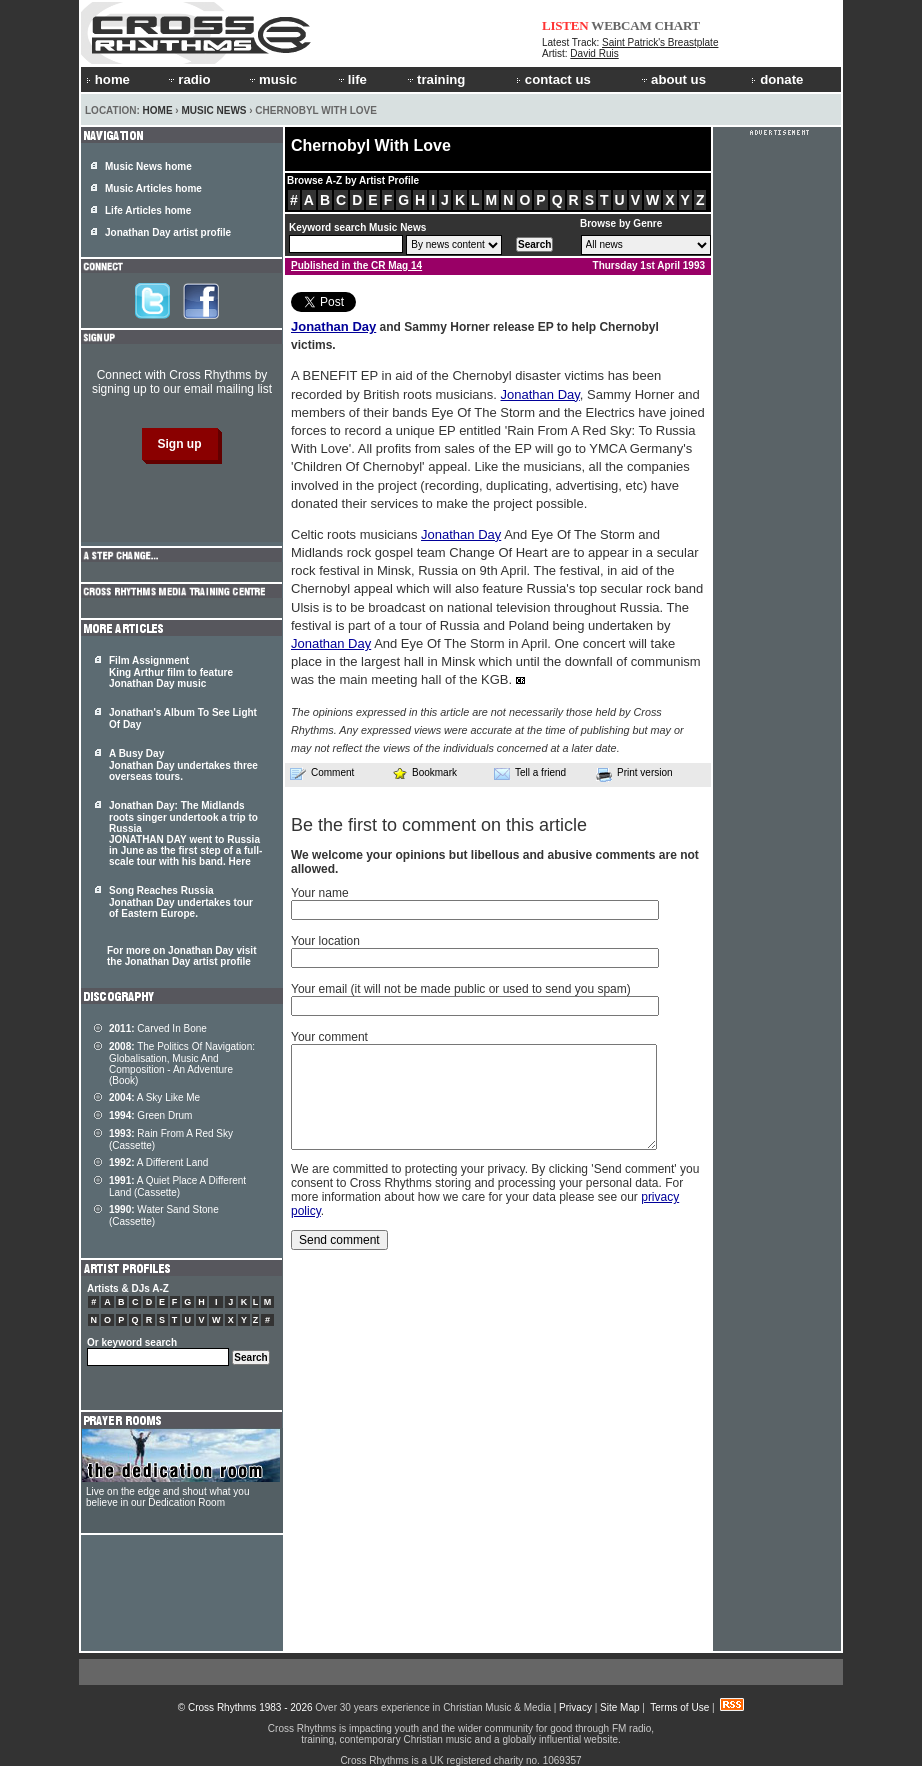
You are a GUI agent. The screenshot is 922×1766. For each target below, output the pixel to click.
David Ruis (594, 53)
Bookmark (424, 772)
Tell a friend (530, 773)
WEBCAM (621, 25)
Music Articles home (153, 188)
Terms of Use (679, 1707)
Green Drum (150, 1115)
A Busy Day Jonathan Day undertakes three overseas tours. (183, 765)
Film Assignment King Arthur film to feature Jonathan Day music (171, 672)
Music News (213, 110)
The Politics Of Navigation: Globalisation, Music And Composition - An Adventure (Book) (182, 1063)
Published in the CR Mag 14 (356, 265)
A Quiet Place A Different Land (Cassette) (177, 1186)
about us (672, 79)
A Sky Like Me (154, 1097)
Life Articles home (148, 210)
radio (188, 79)
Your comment (329, 1037)
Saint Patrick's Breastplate (660, 42)
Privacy (575, 1707)
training (435, 79)
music (272, 79)
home (108, 79)
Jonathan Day (333, 326)
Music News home (148, 166)
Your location (325, 941)
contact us (553, 79)
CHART (678, 25)
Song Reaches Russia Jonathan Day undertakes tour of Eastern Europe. (181, 902)
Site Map (619, 1707)
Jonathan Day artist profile (168, 232)
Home (158, 110)
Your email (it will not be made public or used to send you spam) (461, 989)
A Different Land (158, 1162)
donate (777, 79)
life (351, 79)
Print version (634, 774)
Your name (320, 893)
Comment (322, 773)
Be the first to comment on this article (439, 825)
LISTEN (565, 25)
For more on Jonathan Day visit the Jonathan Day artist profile (181, 956)
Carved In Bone (158, 1028)
